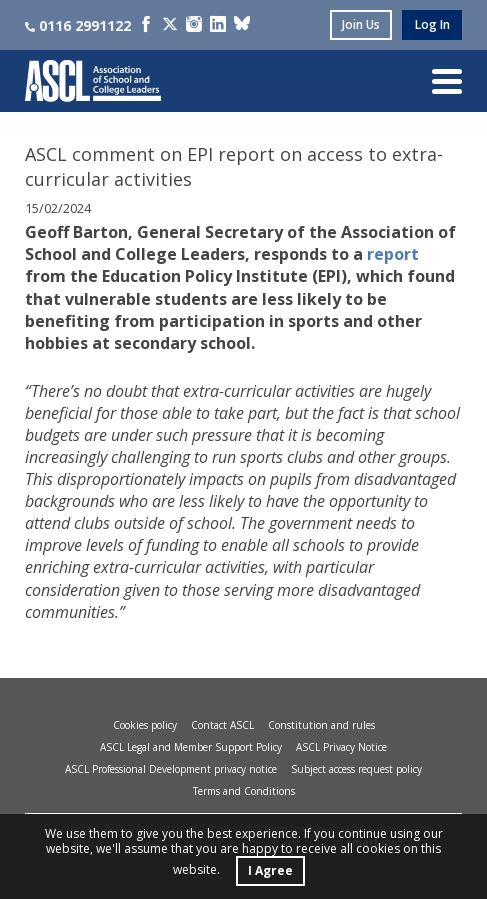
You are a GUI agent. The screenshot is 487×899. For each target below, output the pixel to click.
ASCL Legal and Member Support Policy (191, 747)
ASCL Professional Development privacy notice (171, 769)
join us (361, 24)
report (393, 254)
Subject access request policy (356, 769)
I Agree (270, 870)
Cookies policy (145, 725)
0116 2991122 (78, 25)
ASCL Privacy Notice (341, 747)
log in (432, 24)
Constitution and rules (321, 725)
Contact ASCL (222, 725)
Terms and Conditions (244, 791)
